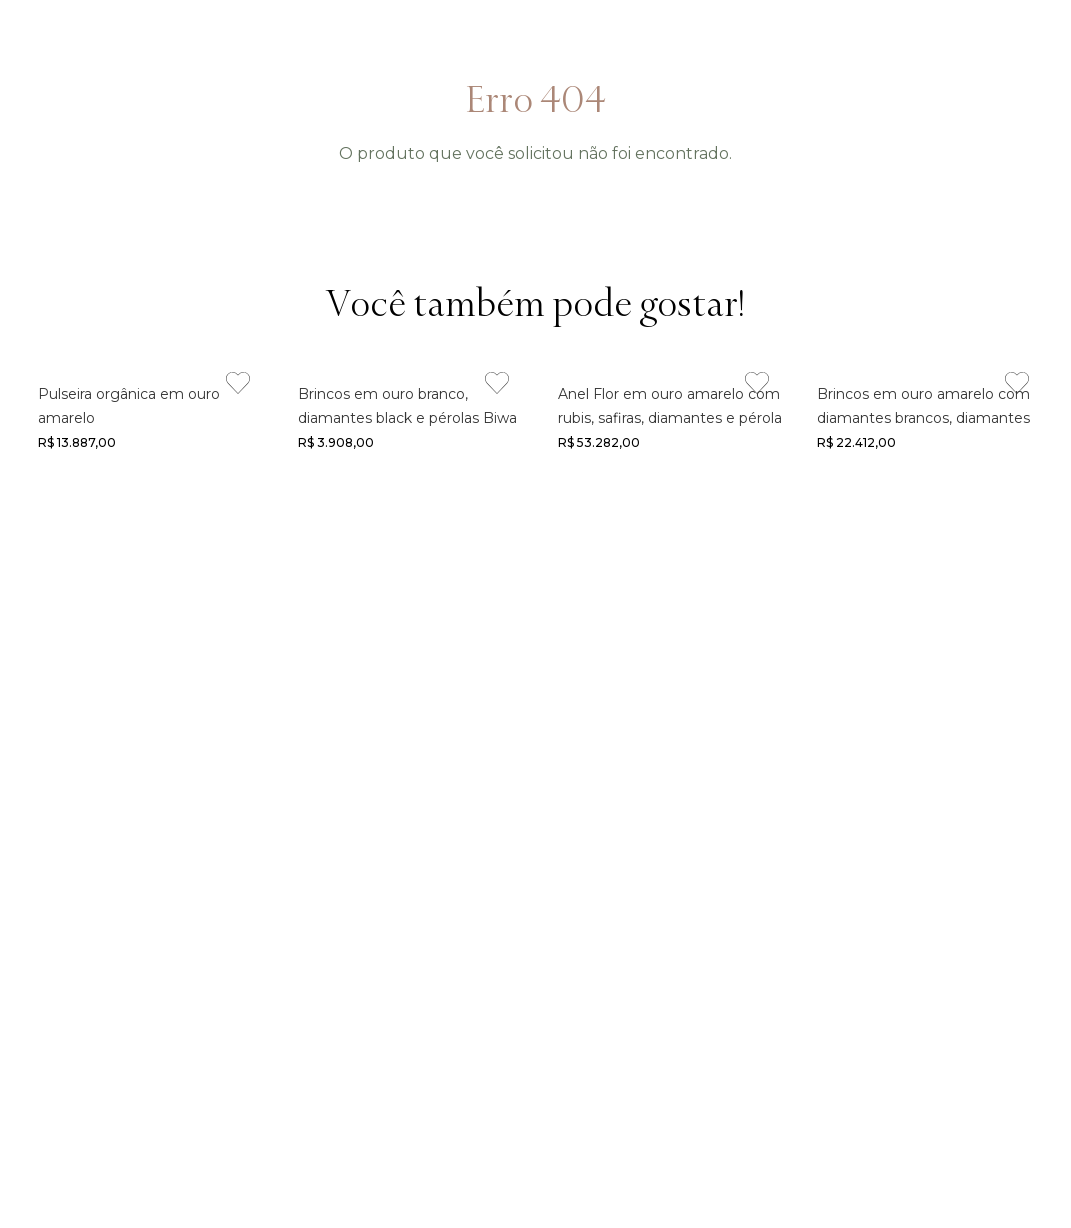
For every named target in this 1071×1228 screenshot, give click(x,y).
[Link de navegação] (146, 416)
